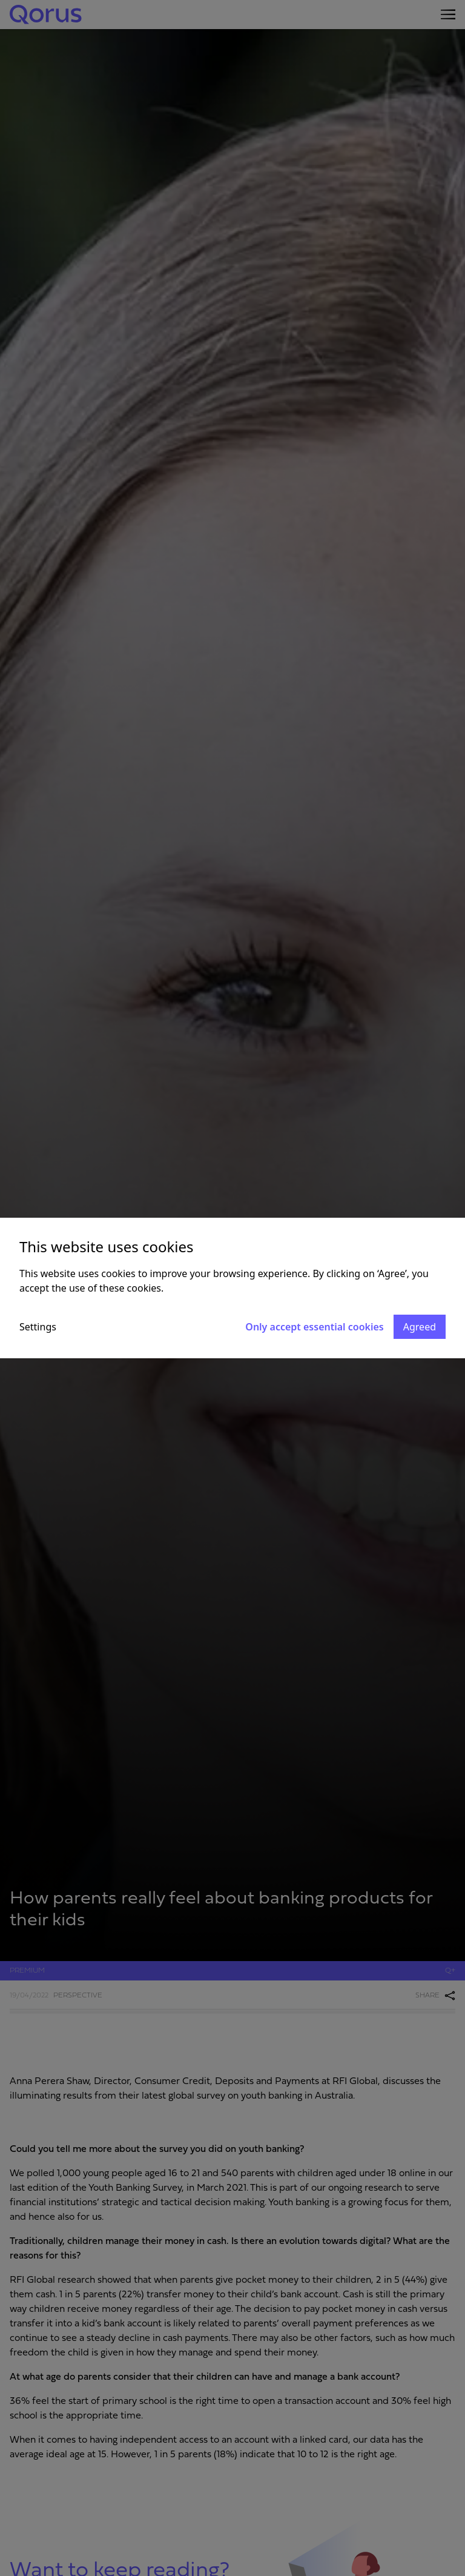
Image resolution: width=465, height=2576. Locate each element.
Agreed (419, 1326)
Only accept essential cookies (314, 1326)
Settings (37, 1326)
